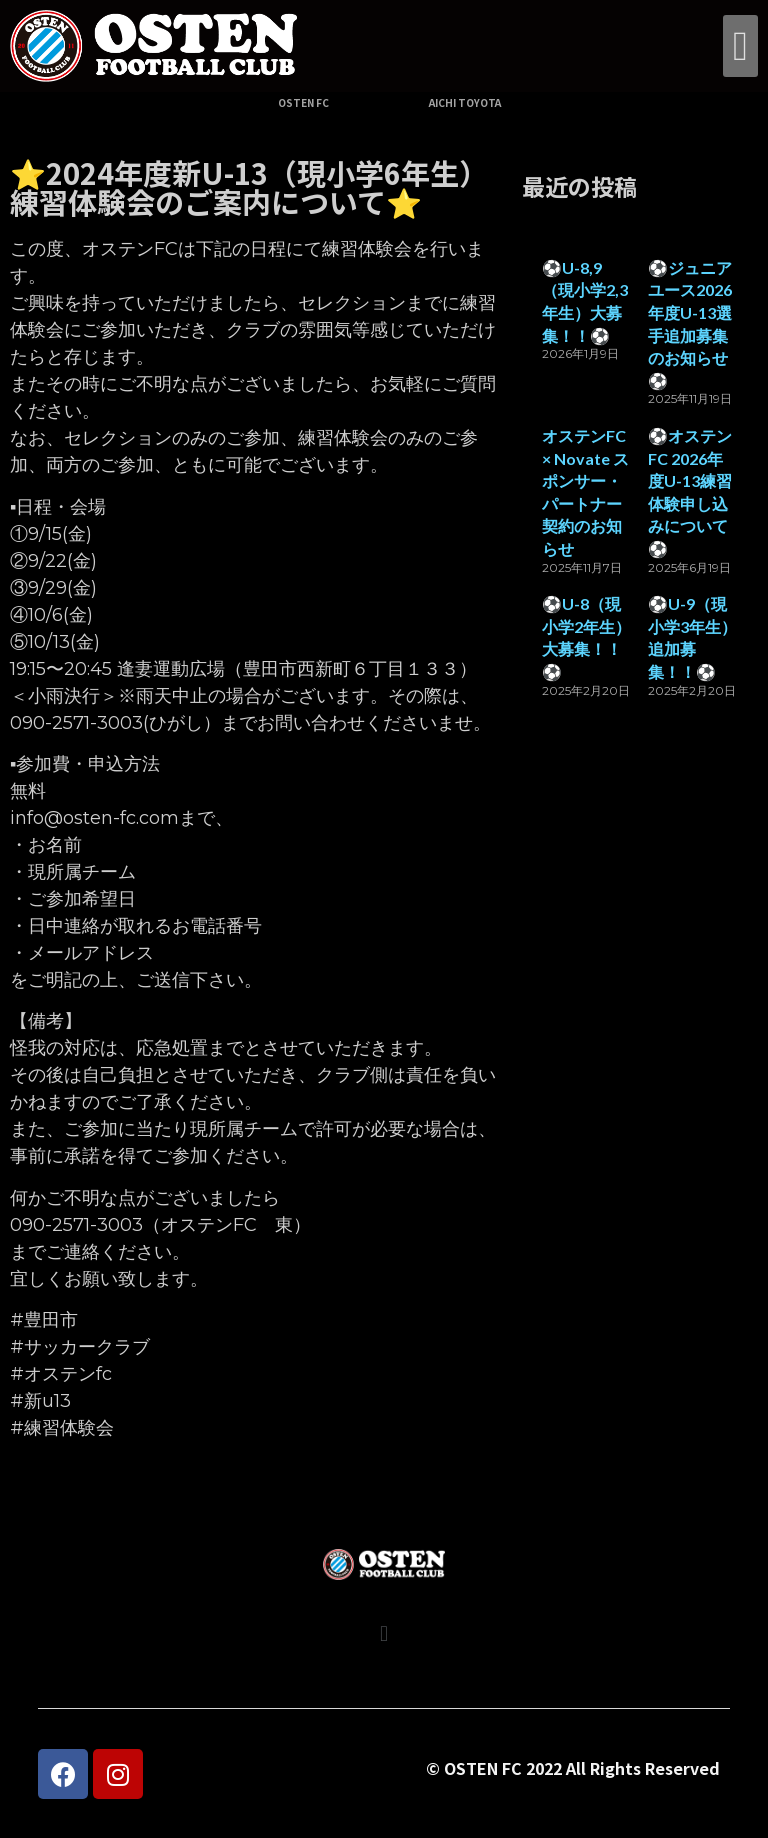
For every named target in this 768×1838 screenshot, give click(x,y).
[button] (740, 46)
